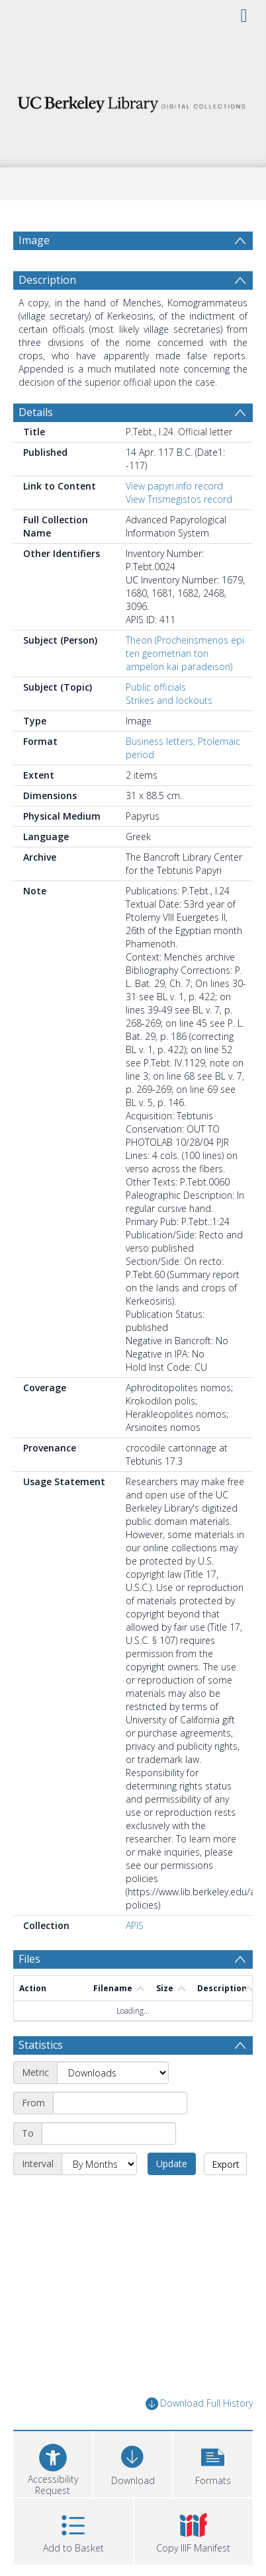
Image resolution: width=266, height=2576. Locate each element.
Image (34, 240)
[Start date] (120, 2103)
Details (36, 412)
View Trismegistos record (179, 499)
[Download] (132, 2462)
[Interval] (99, 2164)
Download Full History (199, 2404)
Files (29, 1959)
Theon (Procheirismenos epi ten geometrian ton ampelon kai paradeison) (185, 653)
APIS (135, 1925)
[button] (212, 2462)
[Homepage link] (132, 100)
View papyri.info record (174, 486)
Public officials (156, 687)
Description (47, 280)
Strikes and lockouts (169, 700)
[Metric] (113, 2072)
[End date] (109, 2133)
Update (171, 2163)
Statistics (41, 2045)
